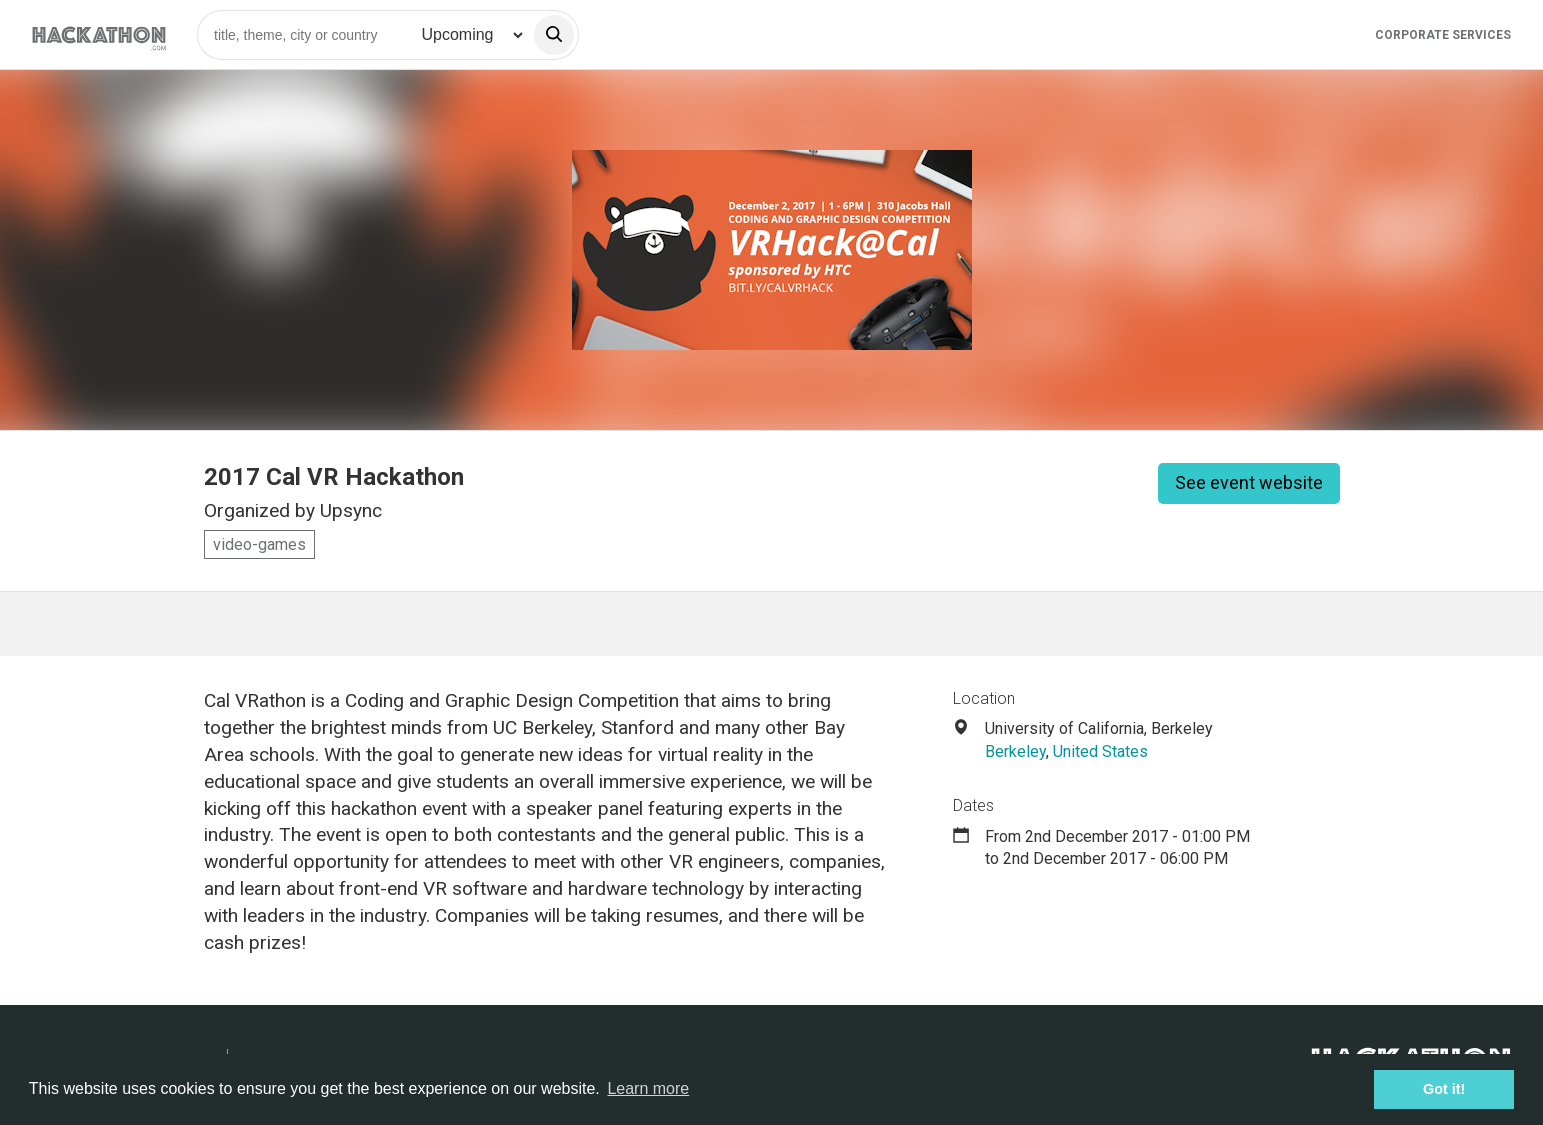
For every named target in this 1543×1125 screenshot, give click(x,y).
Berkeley (1015, 751)
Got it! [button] (1444, 1089)
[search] (554, 35)
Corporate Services (1443, 35)
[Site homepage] (99, 34)
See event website (1249, 482)
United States (1100, 751)
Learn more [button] (648, 1088)
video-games (259, 544)
